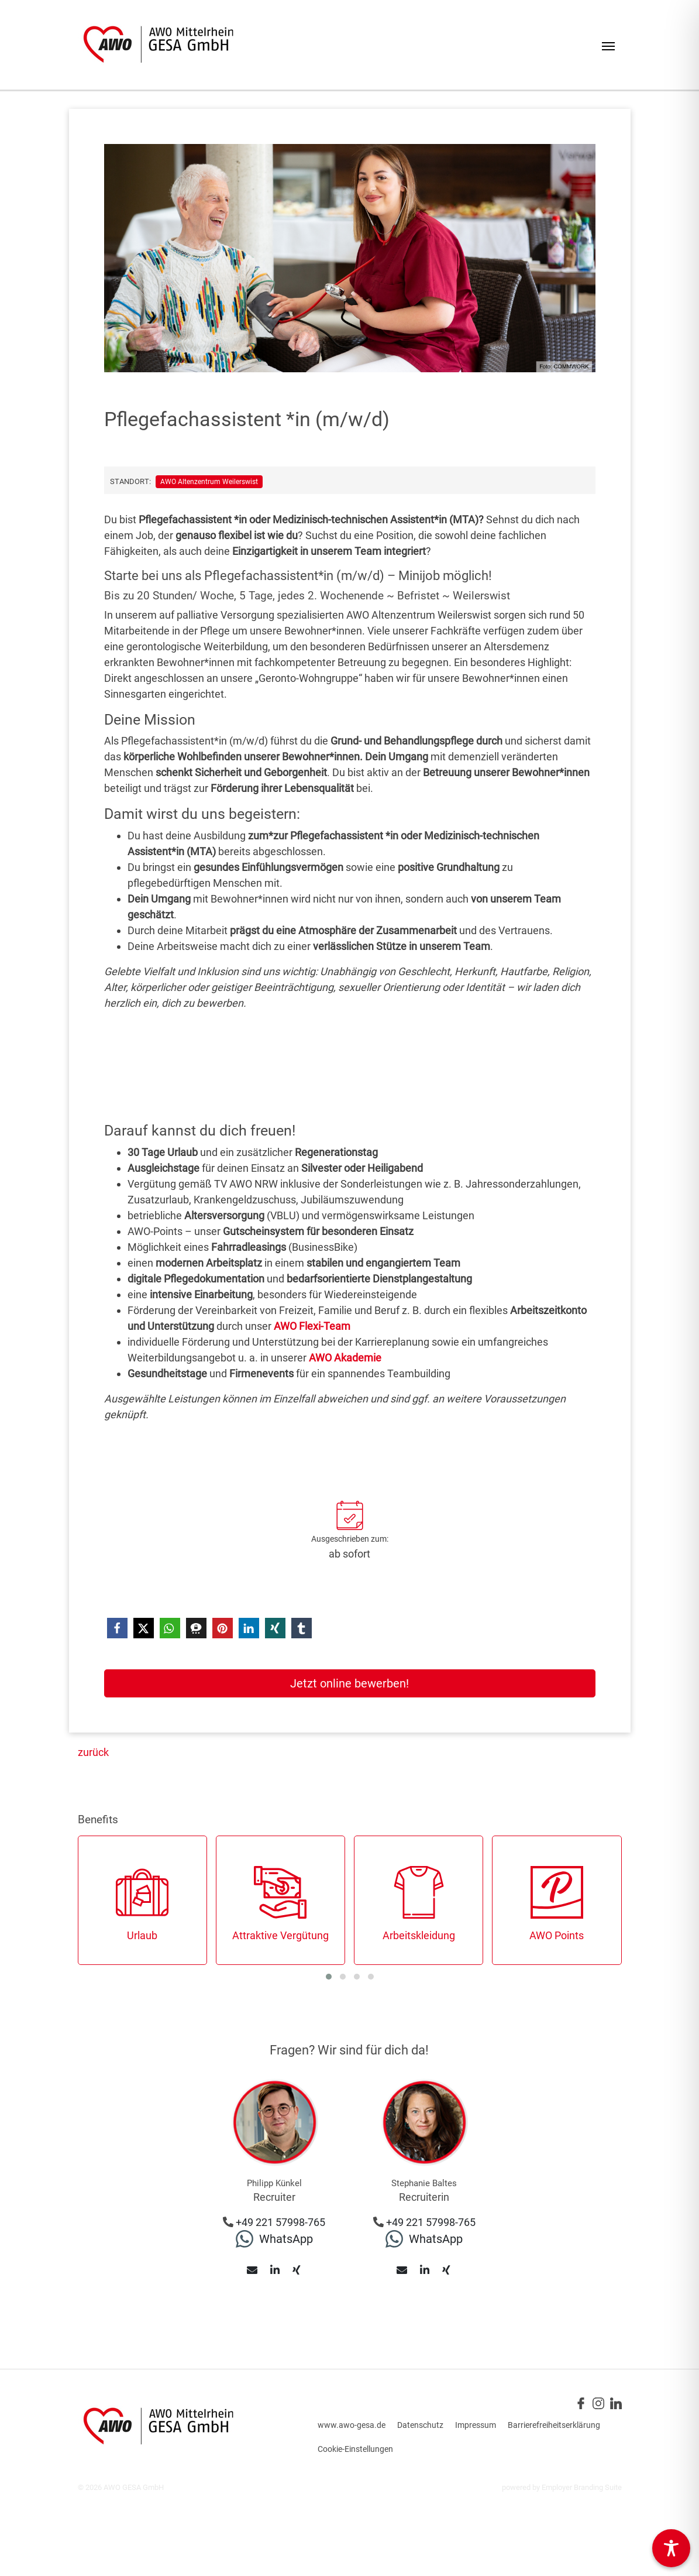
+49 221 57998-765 (280, 2222)
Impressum (475, 2425)
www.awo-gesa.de (351, 2425)
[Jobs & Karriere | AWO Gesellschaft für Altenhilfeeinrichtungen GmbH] (158, 44)
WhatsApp (286, 2239)
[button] (117, 1628)
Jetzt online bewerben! (349, 1683)
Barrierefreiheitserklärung (554, 2425)
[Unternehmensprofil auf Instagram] (598, 2402)
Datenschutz (420, 2425)
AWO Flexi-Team (312, 1326)
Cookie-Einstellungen (355, 2449)
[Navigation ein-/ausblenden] (608, 45)
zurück (93, 1752)
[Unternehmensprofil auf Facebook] (581, 2402)
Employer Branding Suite (582, 2487)
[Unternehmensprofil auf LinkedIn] (616, 2402)
